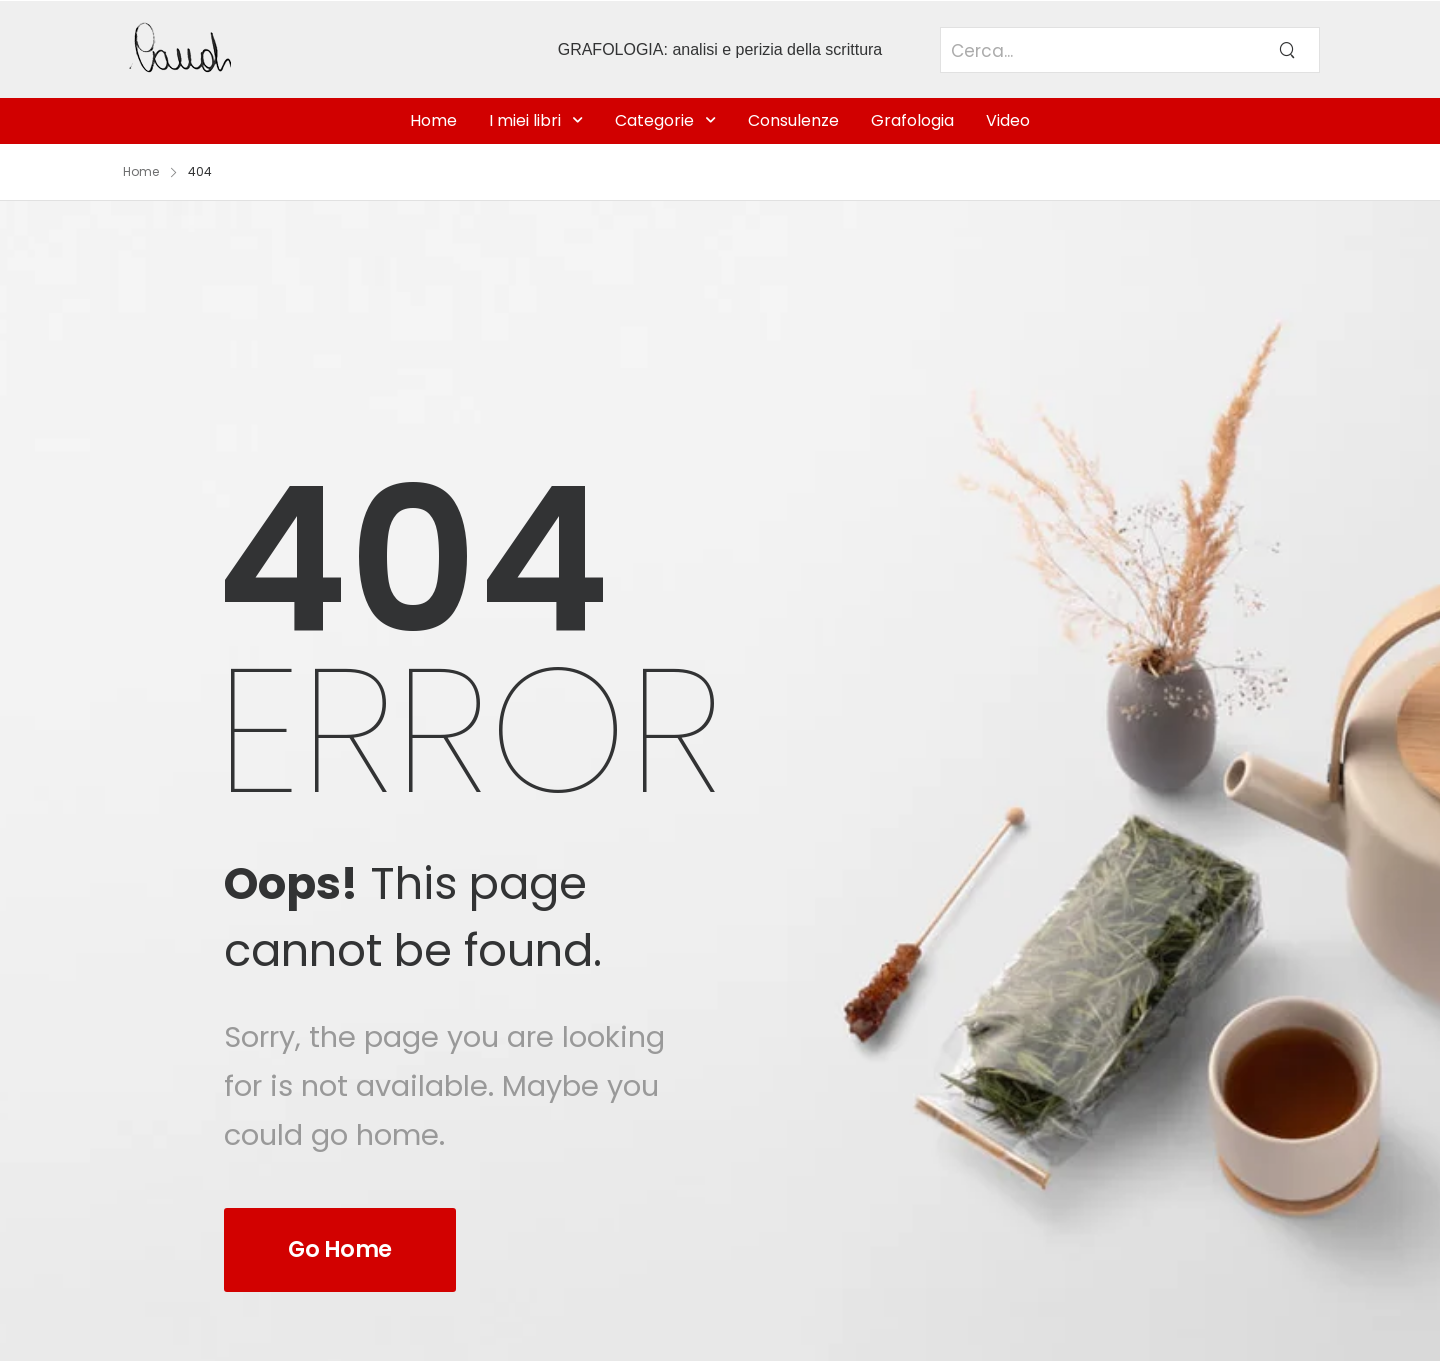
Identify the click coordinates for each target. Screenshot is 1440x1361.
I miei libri (525, 120)
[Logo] (262, 49)
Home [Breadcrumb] (141, 171)
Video (1008, 120)
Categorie (654, 120)
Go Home (339, 1249)
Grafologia (912, 120)
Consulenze (793, 120)
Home (433, 120)
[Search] (1098, 61)
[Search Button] (1287, 50)
